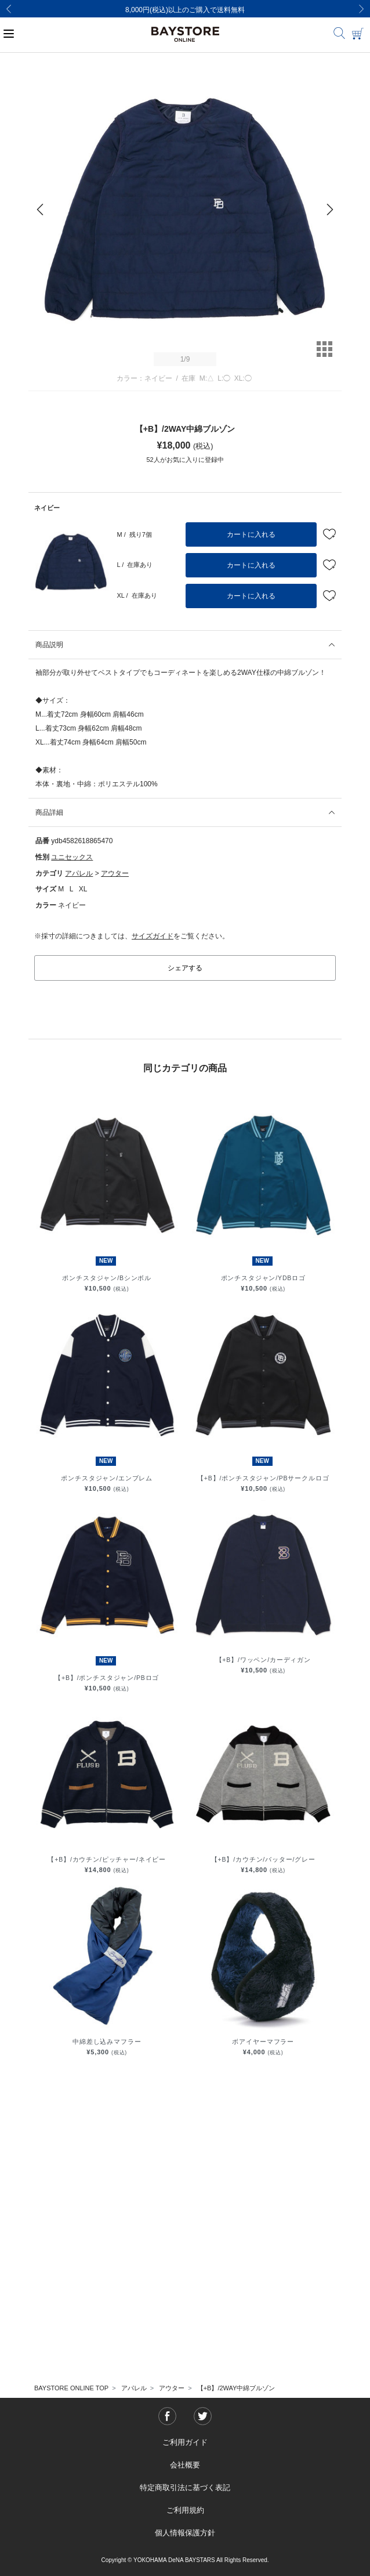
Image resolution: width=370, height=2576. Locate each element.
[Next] (361, 8)
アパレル (79, 873)
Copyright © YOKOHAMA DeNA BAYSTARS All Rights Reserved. (185, 2560)
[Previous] (8, 8)
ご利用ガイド (185, 2442)
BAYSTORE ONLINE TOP (71, 2387)
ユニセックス (72, 857)
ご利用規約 (185, 2510)
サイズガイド (152, 936)
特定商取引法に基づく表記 (185, 2487)
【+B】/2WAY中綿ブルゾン (236, 2387)
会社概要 (185, 2465)
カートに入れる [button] (251, 534)
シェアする (185, 968)
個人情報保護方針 (185, 2532)
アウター (115, 873)
